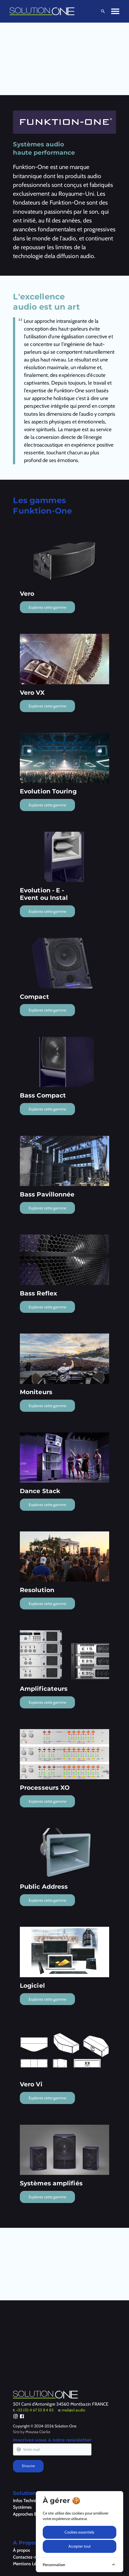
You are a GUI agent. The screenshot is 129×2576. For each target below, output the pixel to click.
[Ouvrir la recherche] (102, 11)
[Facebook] (22, 2417)
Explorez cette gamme (47, 607)
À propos (21, 2550)
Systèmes (22, 2507)
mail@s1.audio (73, 2410)
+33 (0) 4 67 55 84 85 (35, 2410)
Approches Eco (27, 2514)
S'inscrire (28, 2466)
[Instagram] (15, 2417)
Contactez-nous (28, 2557)
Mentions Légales (29, 2563)
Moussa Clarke (37, 2431)
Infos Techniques (29, 2500)
